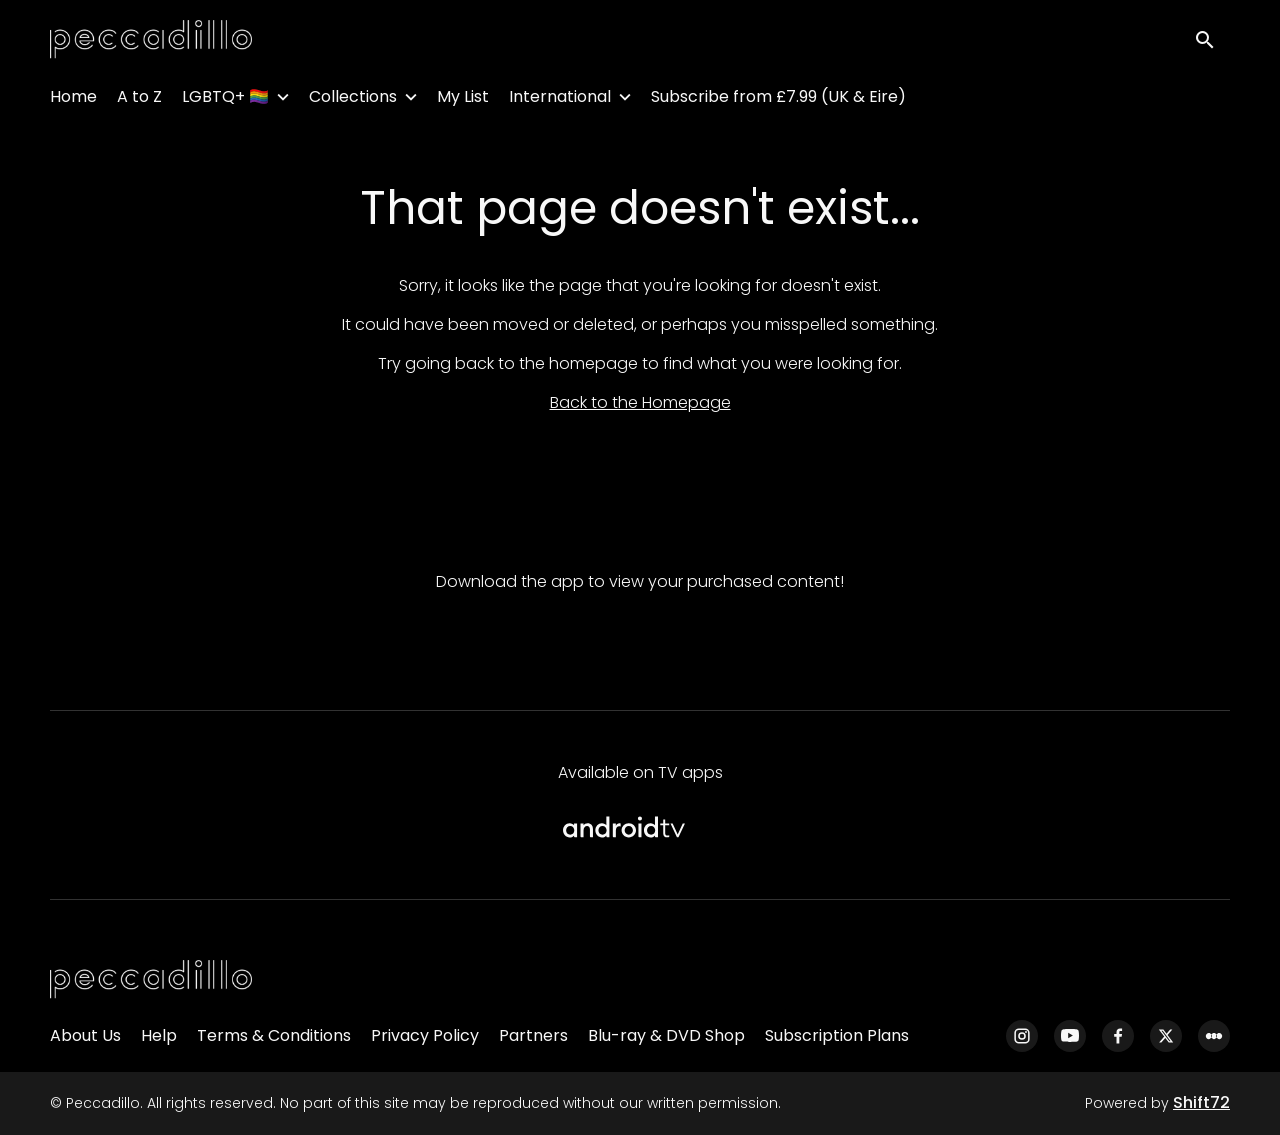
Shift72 (1201, 1102)
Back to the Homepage (640, 402)
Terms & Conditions (274, 1035)
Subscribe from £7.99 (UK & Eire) (778, 100)
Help (159, 1035)
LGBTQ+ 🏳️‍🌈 (225, 100)
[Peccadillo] (151, 980)
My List (463, 100)
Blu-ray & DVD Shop (666, 1035)
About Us (85, 1035)
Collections (353, 100)
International (560, 100)
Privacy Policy (425, 1035)
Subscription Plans (837, 1035)
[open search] (1212, 41)
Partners (533, 1035)
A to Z (139, 100)
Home (73, 100)
